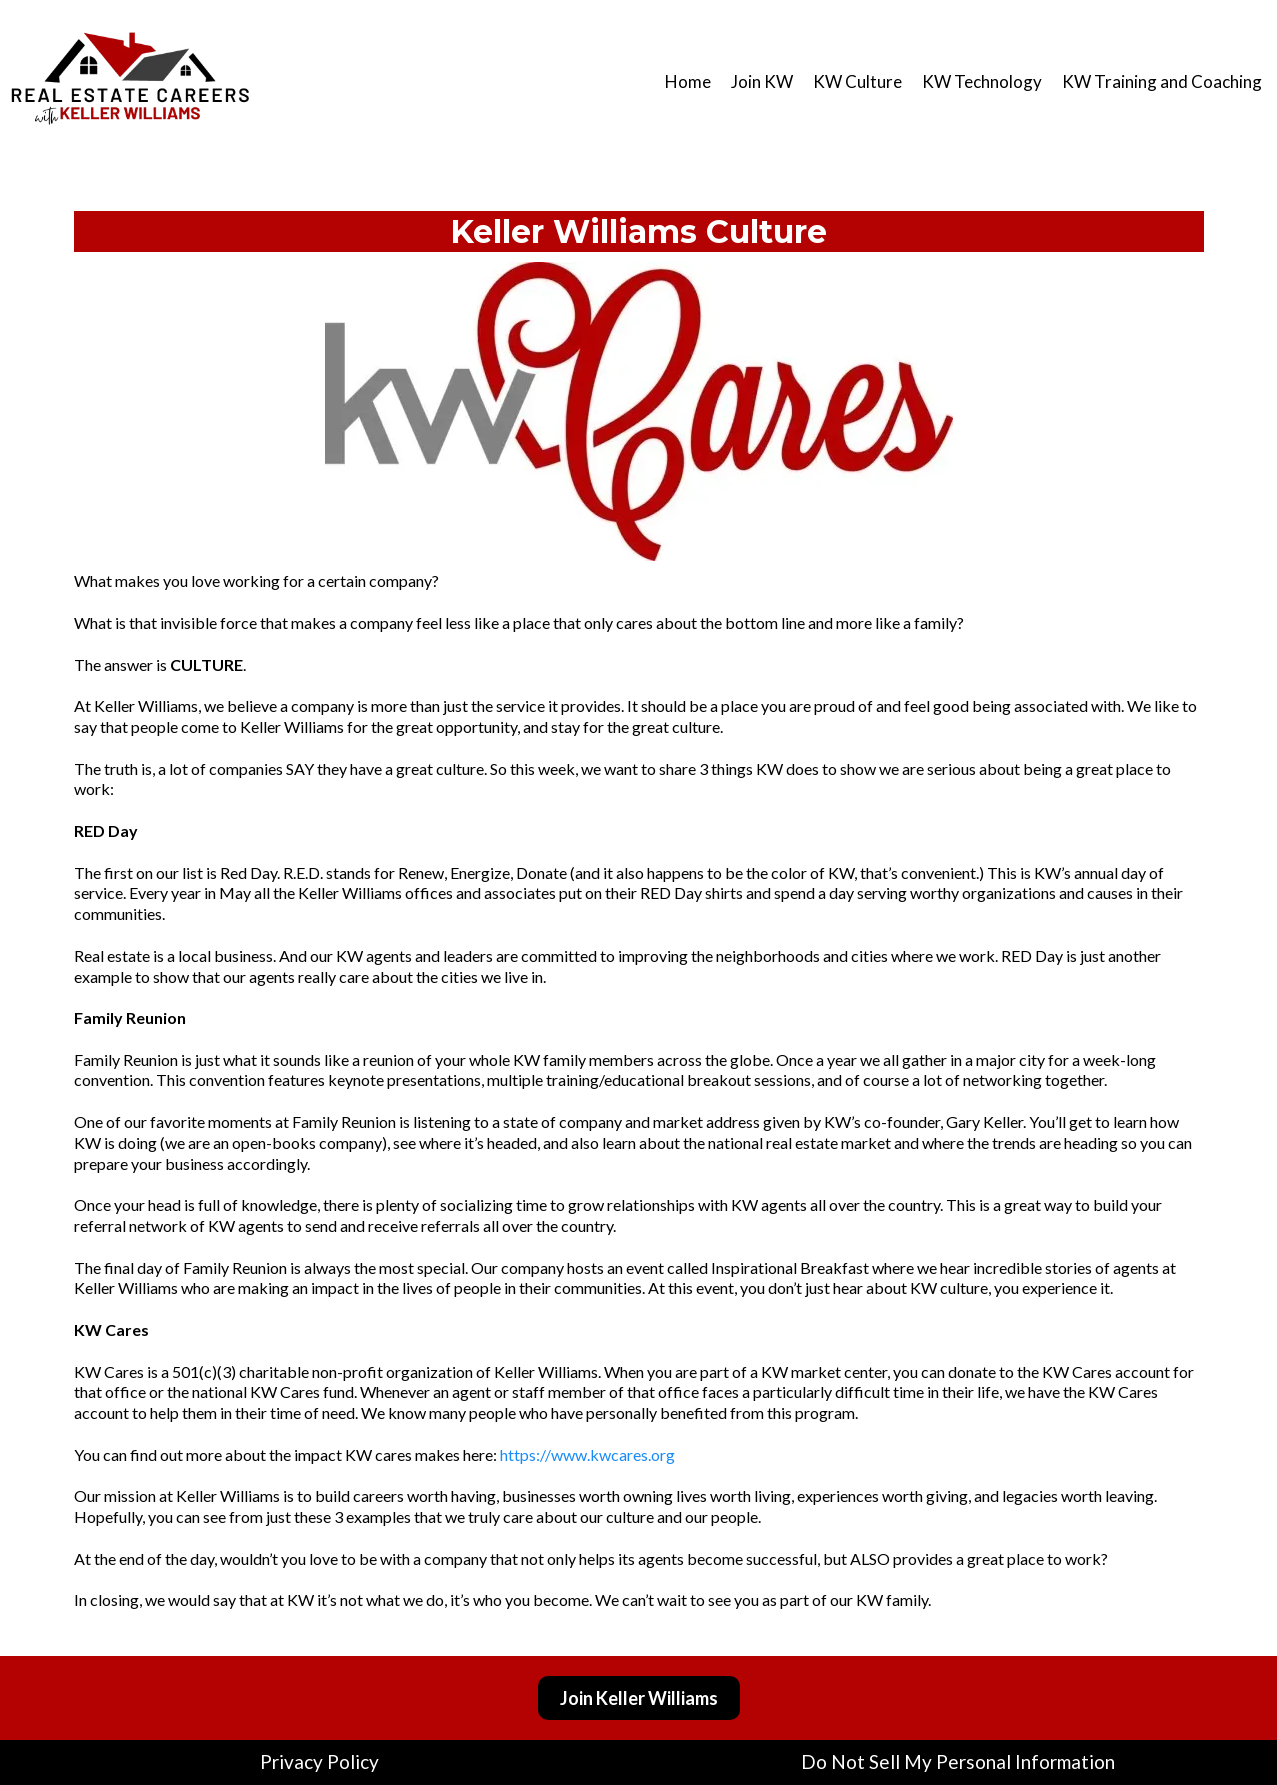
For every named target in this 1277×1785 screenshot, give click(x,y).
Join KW (762, 81)
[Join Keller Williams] (639, 1698)
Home (688, 81)
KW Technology (982, 81)
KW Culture (857, 81)
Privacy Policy (319, 1761)
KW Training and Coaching (1162, 81)
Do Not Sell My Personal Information (958, 1761)
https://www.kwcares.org (587, 1454)
